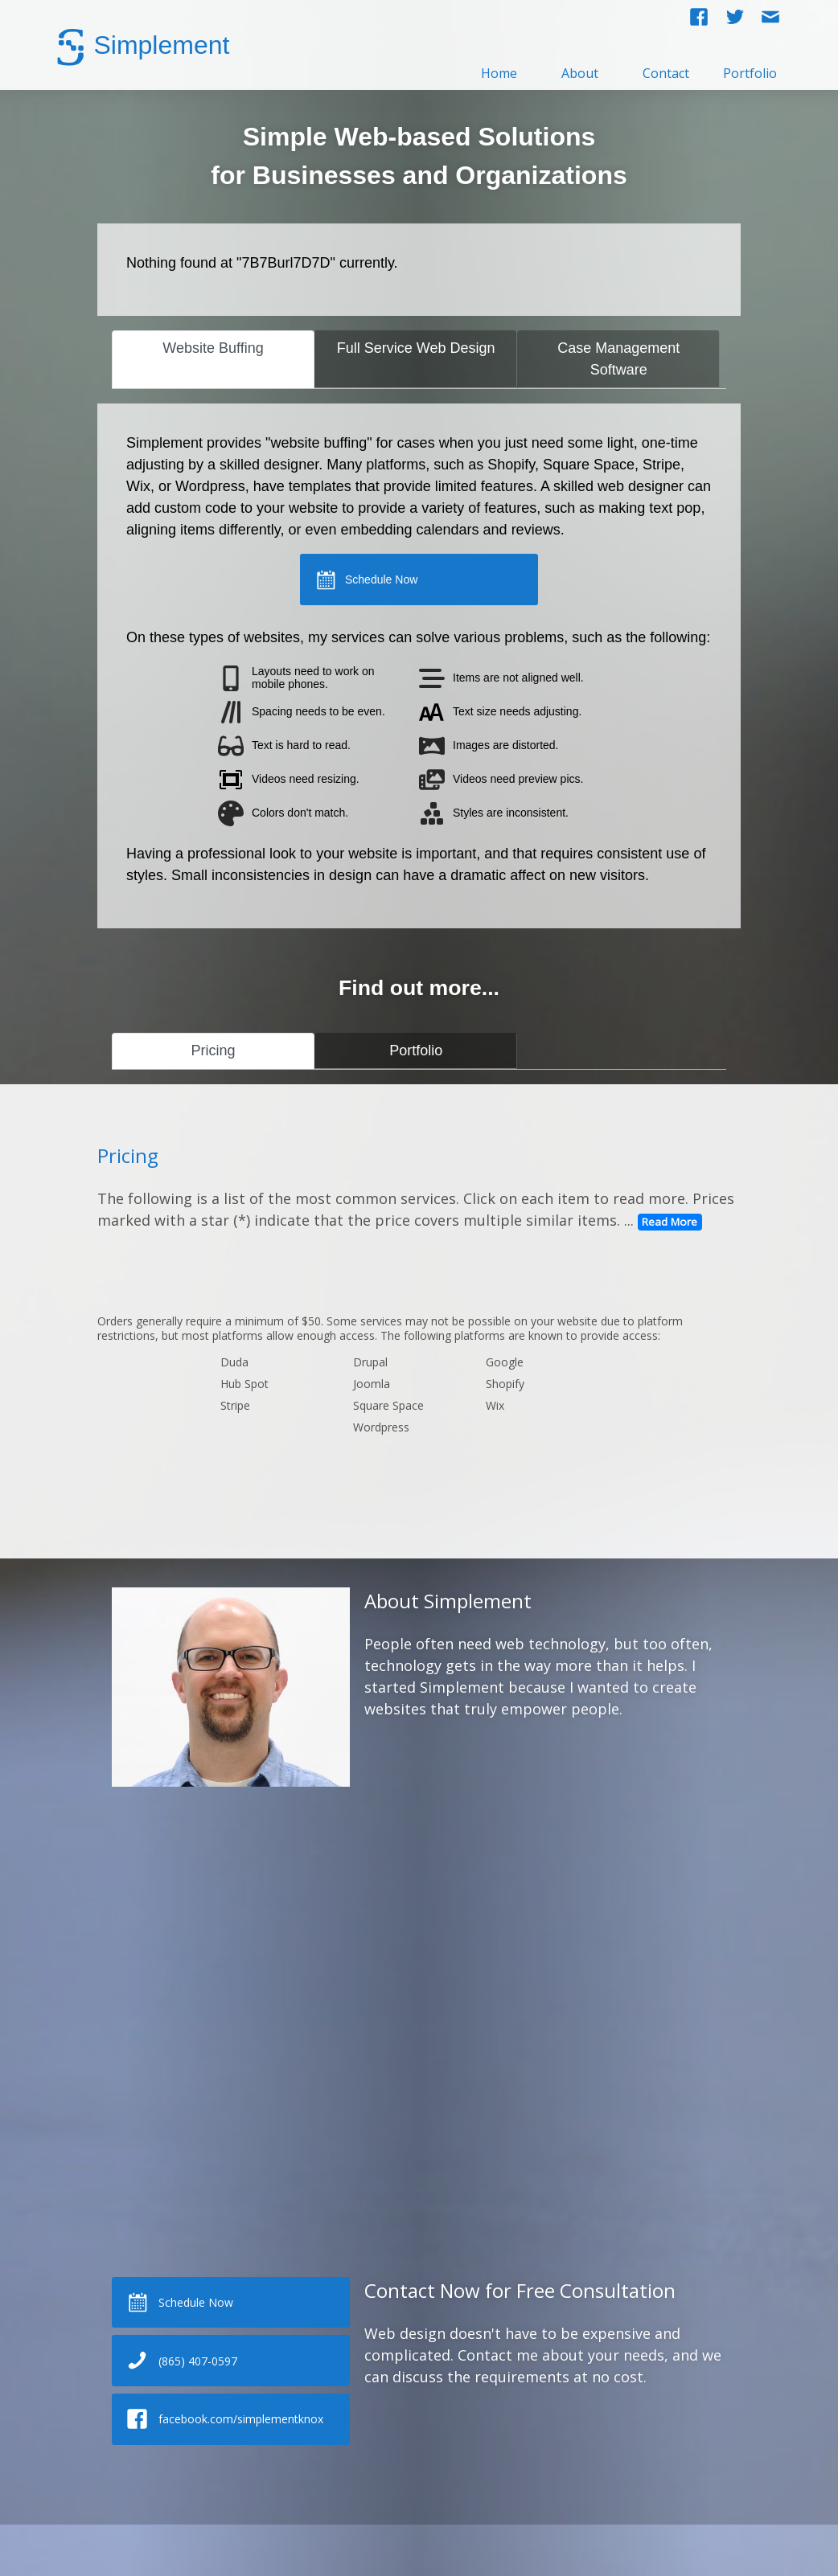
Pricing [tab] (213, 1050)
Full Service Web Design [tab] (416, 348)
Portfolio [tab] (415, 1050)
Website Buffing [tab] (212, 348)
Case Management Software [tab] (618, 359)
